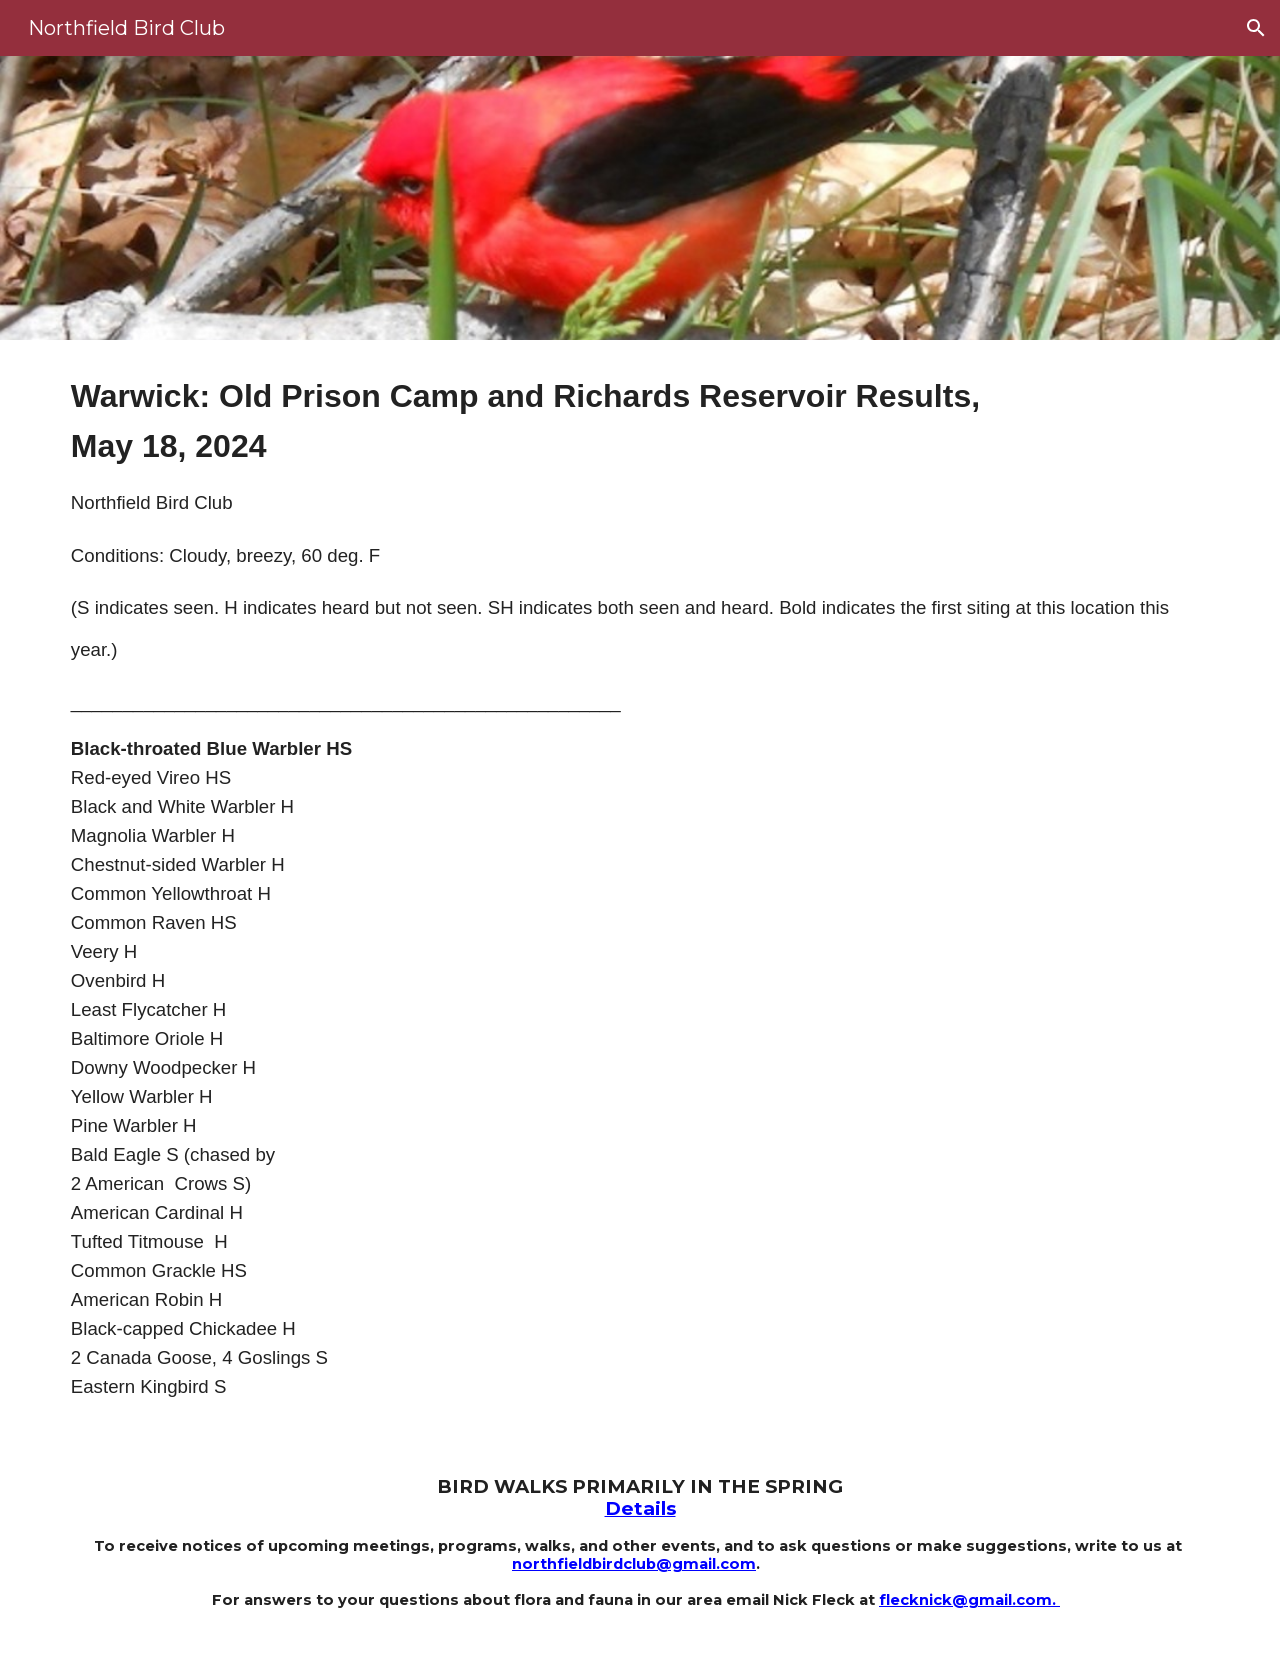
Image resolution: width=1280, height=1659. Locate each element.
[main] (640, 892)
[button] (1256, 28)
